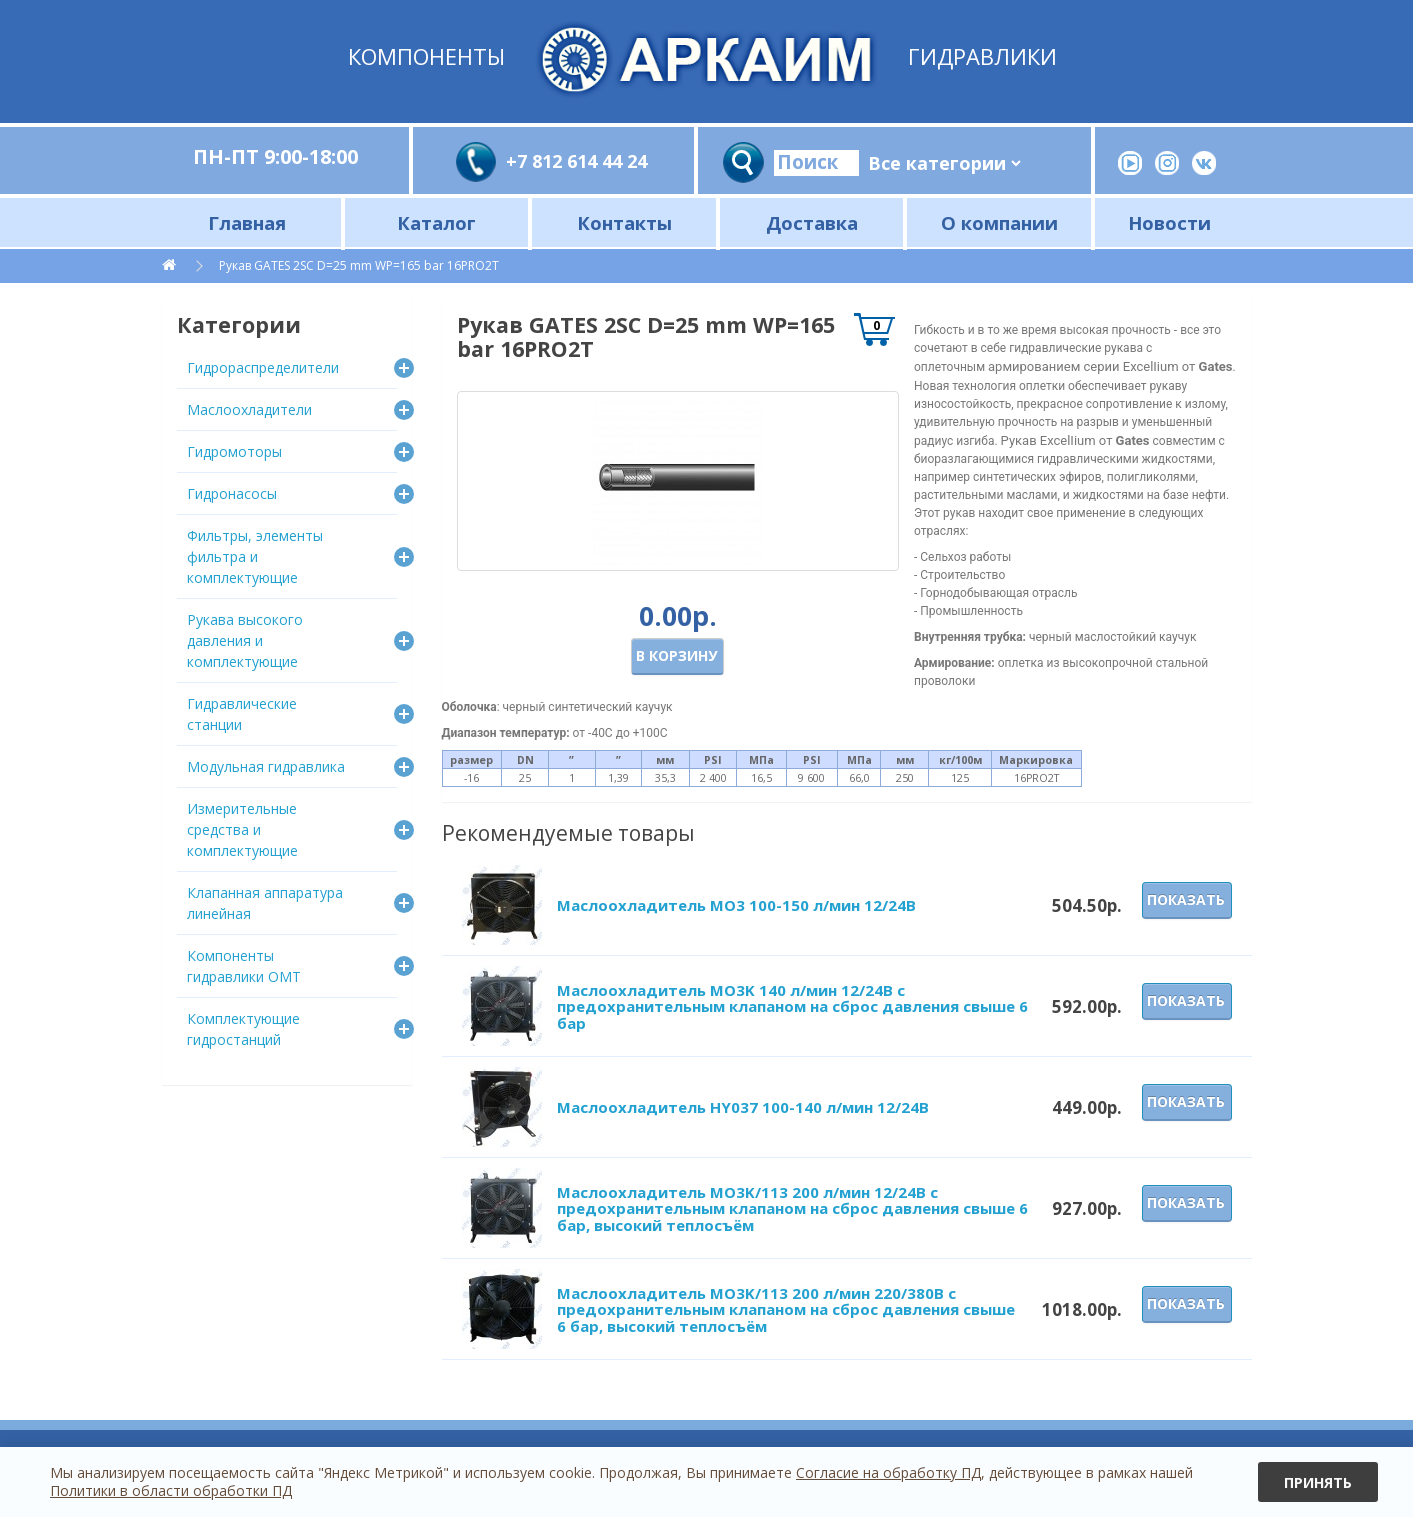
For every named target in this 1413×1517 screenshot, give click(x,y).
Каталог (436, 222)
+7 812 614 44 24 (576, 161)
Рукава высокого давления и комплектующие (245, 640)
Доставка (812, 222)
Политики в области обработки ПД (171, 1490)
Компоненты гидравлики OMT (244, 966)
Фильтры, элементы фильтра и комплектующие (255, 556)
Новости (1169, 222)
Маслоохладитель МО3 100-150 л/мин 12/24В (736, 905)
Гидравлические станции (242, 714)
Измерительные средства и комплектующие (242, 829)
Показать (1186, 899)
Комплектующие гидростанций (243, 1029)
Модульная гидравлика (266, 766)
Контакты (624, 222)
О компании (999, 222)
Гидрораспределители (263, 367)
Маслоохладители (249, 409)
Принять (1318, 1482)
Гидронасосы (232, 493)
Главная (247, 222)
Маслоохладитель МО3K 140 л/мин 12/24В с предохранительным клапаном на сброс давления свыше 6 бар (792, 1006)
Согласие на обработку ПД (888, 1472)
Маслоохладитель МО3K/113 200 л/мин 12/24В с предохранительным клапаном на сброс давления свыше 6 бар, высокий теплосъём (792, 1208)
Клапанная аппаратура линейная (265, 903)
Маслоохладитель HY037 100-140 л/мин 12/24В (743, 1107)
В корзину (676, 655)
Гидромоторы (234, 451)
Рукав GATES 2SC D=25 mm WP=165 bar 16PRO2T (359, 265)
